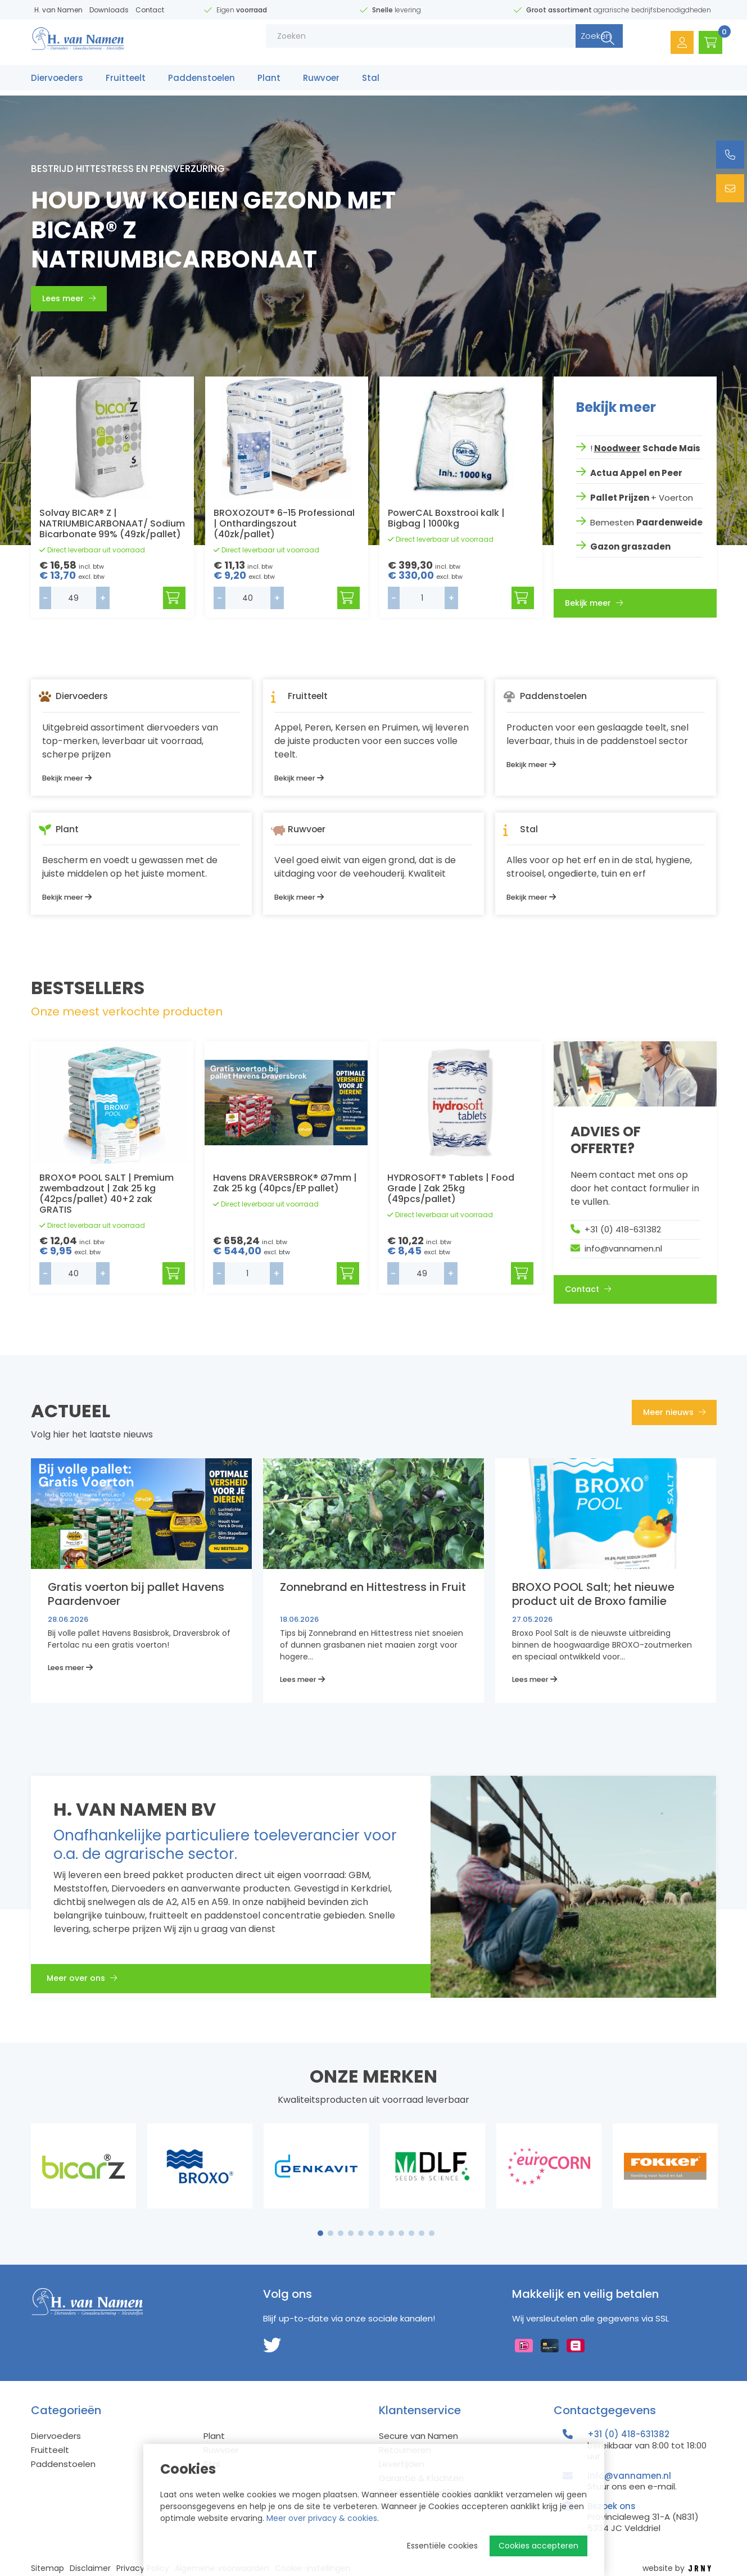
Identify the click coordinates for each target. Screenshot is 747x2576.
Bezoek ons (611, 2506)
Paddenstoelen (201, 83)
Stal (370, 83)
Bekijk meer (594, 600)
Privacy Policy (142, 2568)
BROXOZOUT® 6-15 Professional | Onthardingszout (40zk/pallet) (284, 523)
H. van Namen (58, 10)
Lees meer (69, 298)
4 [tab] (351, 2233)
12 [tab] (431, 2233)
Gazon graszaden (630, 544)
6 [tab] (371, 2233)
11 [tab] (421, 2233)
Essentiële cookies (442, 2545)
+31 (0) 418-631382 (623, 1229)
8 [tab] (391, 2233)
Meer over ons (88, 1981)
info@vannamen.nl (623, 1248)
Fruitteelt (126, 83)
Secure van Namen (418, 2436)
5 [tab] (361, 2233)
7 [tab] (381, 2233)
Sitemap (47, 2568)
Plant (268, 83)
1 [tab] (320, 2233)
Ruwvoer (321, 83)
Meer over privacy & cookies (321, 2518)
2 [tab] (330, 2233)
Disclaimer (90, 2568)
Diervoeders (57, 83)
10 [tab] (411, 2233)
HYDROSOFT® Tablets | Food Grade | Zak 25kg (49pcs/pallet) (450, 1188)
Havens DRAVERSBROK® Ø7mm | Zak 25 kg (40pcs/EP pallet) (285, 1183)
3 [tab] (340, 2233)
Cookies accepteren (538, 2545)
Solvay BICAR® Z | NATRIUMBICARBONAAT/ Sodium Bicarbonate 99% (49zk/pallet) (112, 523)
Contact (149, 10)
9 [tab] (401, 2233)
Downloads (109, 10)
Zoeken (570, 45)
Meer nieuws (674, 1412)
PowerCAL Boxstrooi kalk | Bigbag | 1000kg (446, 518)
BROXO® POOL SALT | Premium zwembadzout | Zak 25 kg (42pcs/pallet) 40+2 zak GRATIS (106, 1194)
